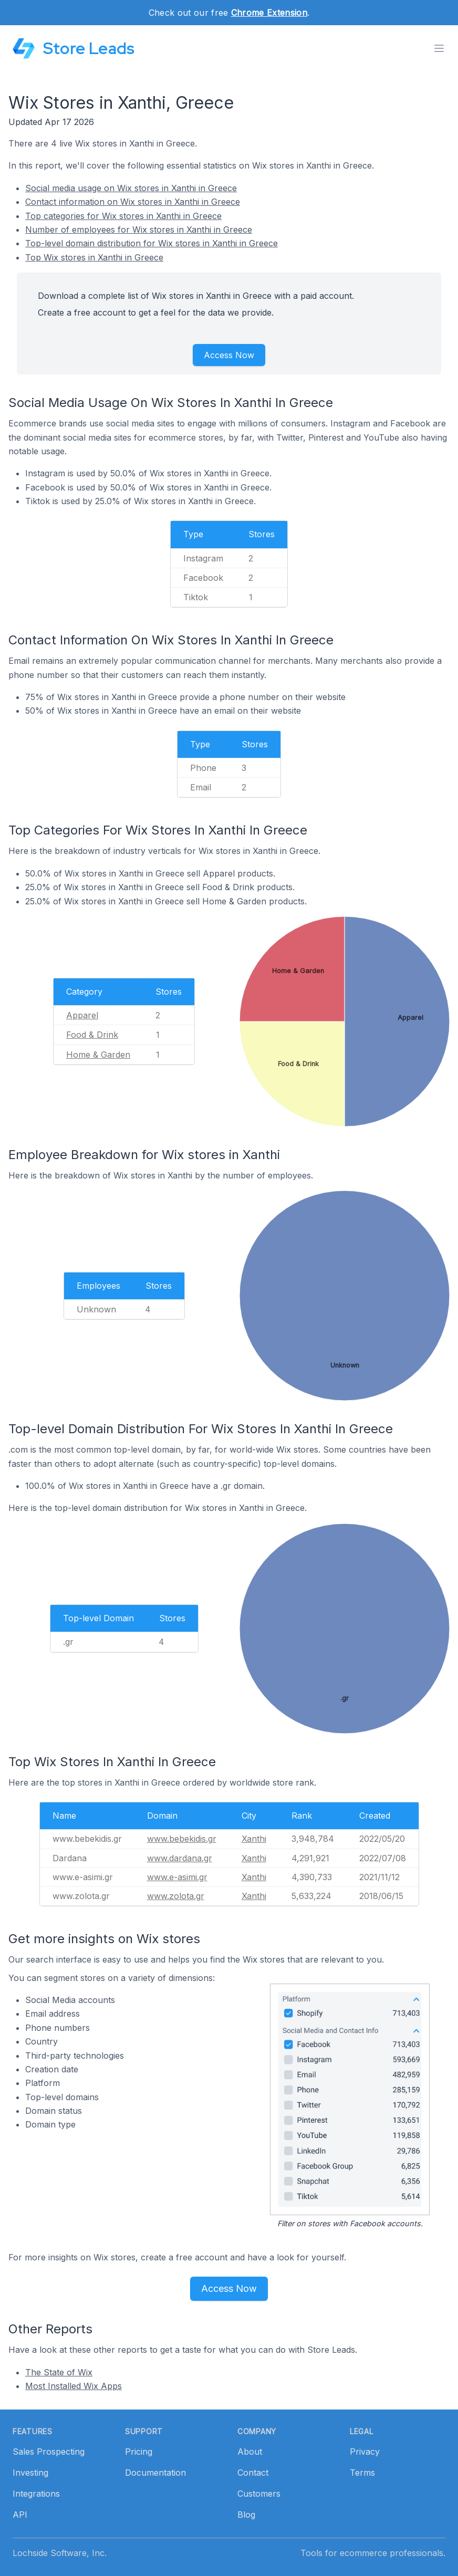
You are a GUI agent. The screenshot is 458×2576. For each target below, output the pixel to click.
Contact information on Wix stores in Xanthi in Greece (132, 201)
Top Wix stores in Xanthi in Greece (94, 257)
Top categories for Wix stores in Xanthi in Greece (123, 216)
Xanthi (254, 1838)
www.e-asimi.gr (177, 1877)
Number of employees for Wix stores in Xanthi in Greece (138, 229)
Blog (246, 2514)
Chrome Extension (269, 12)
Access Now (229, 355)
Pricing (138, 2451)
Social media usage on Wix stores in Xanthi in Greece (131, 188)
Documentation (155, 2472)
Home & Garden (98, 1054)
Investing (30, 2472)
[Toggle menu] (439, 48)
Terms (362, 2472)
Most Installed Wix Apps (73, 2386)
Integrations (36, 2493)
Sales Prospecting (49, 2451)
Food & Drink (92, 1034)
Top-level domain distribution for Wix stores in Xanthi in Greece (151, 243)
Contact (252, 2472)
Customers (258, 2493)
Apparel (82, 1015)
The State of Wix (58, 2372)
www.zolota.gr (175, 1896)
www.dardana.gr (179, 1858)
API (20, 2514)
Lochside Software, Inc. (60, 2553)
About (249, 2451)
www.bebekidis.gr (181, 1838)
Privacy (365, 2451)
